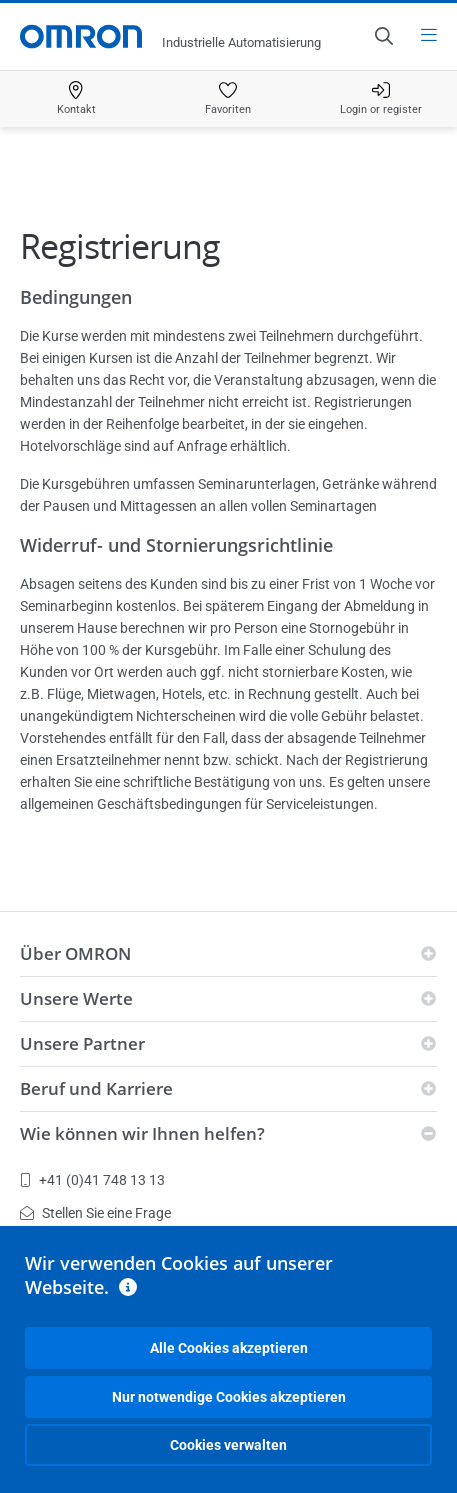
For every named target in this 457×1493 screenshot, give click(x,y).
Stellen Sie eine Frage (95, 1213)
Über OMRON (75, 953)
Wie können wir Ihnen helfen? (142, 1133)
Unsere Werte (76, 998)
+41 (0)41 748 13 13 (92, 1180)
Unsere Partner (82, 1043)
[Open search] (383, 36)
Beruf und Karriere (96, 1088)
